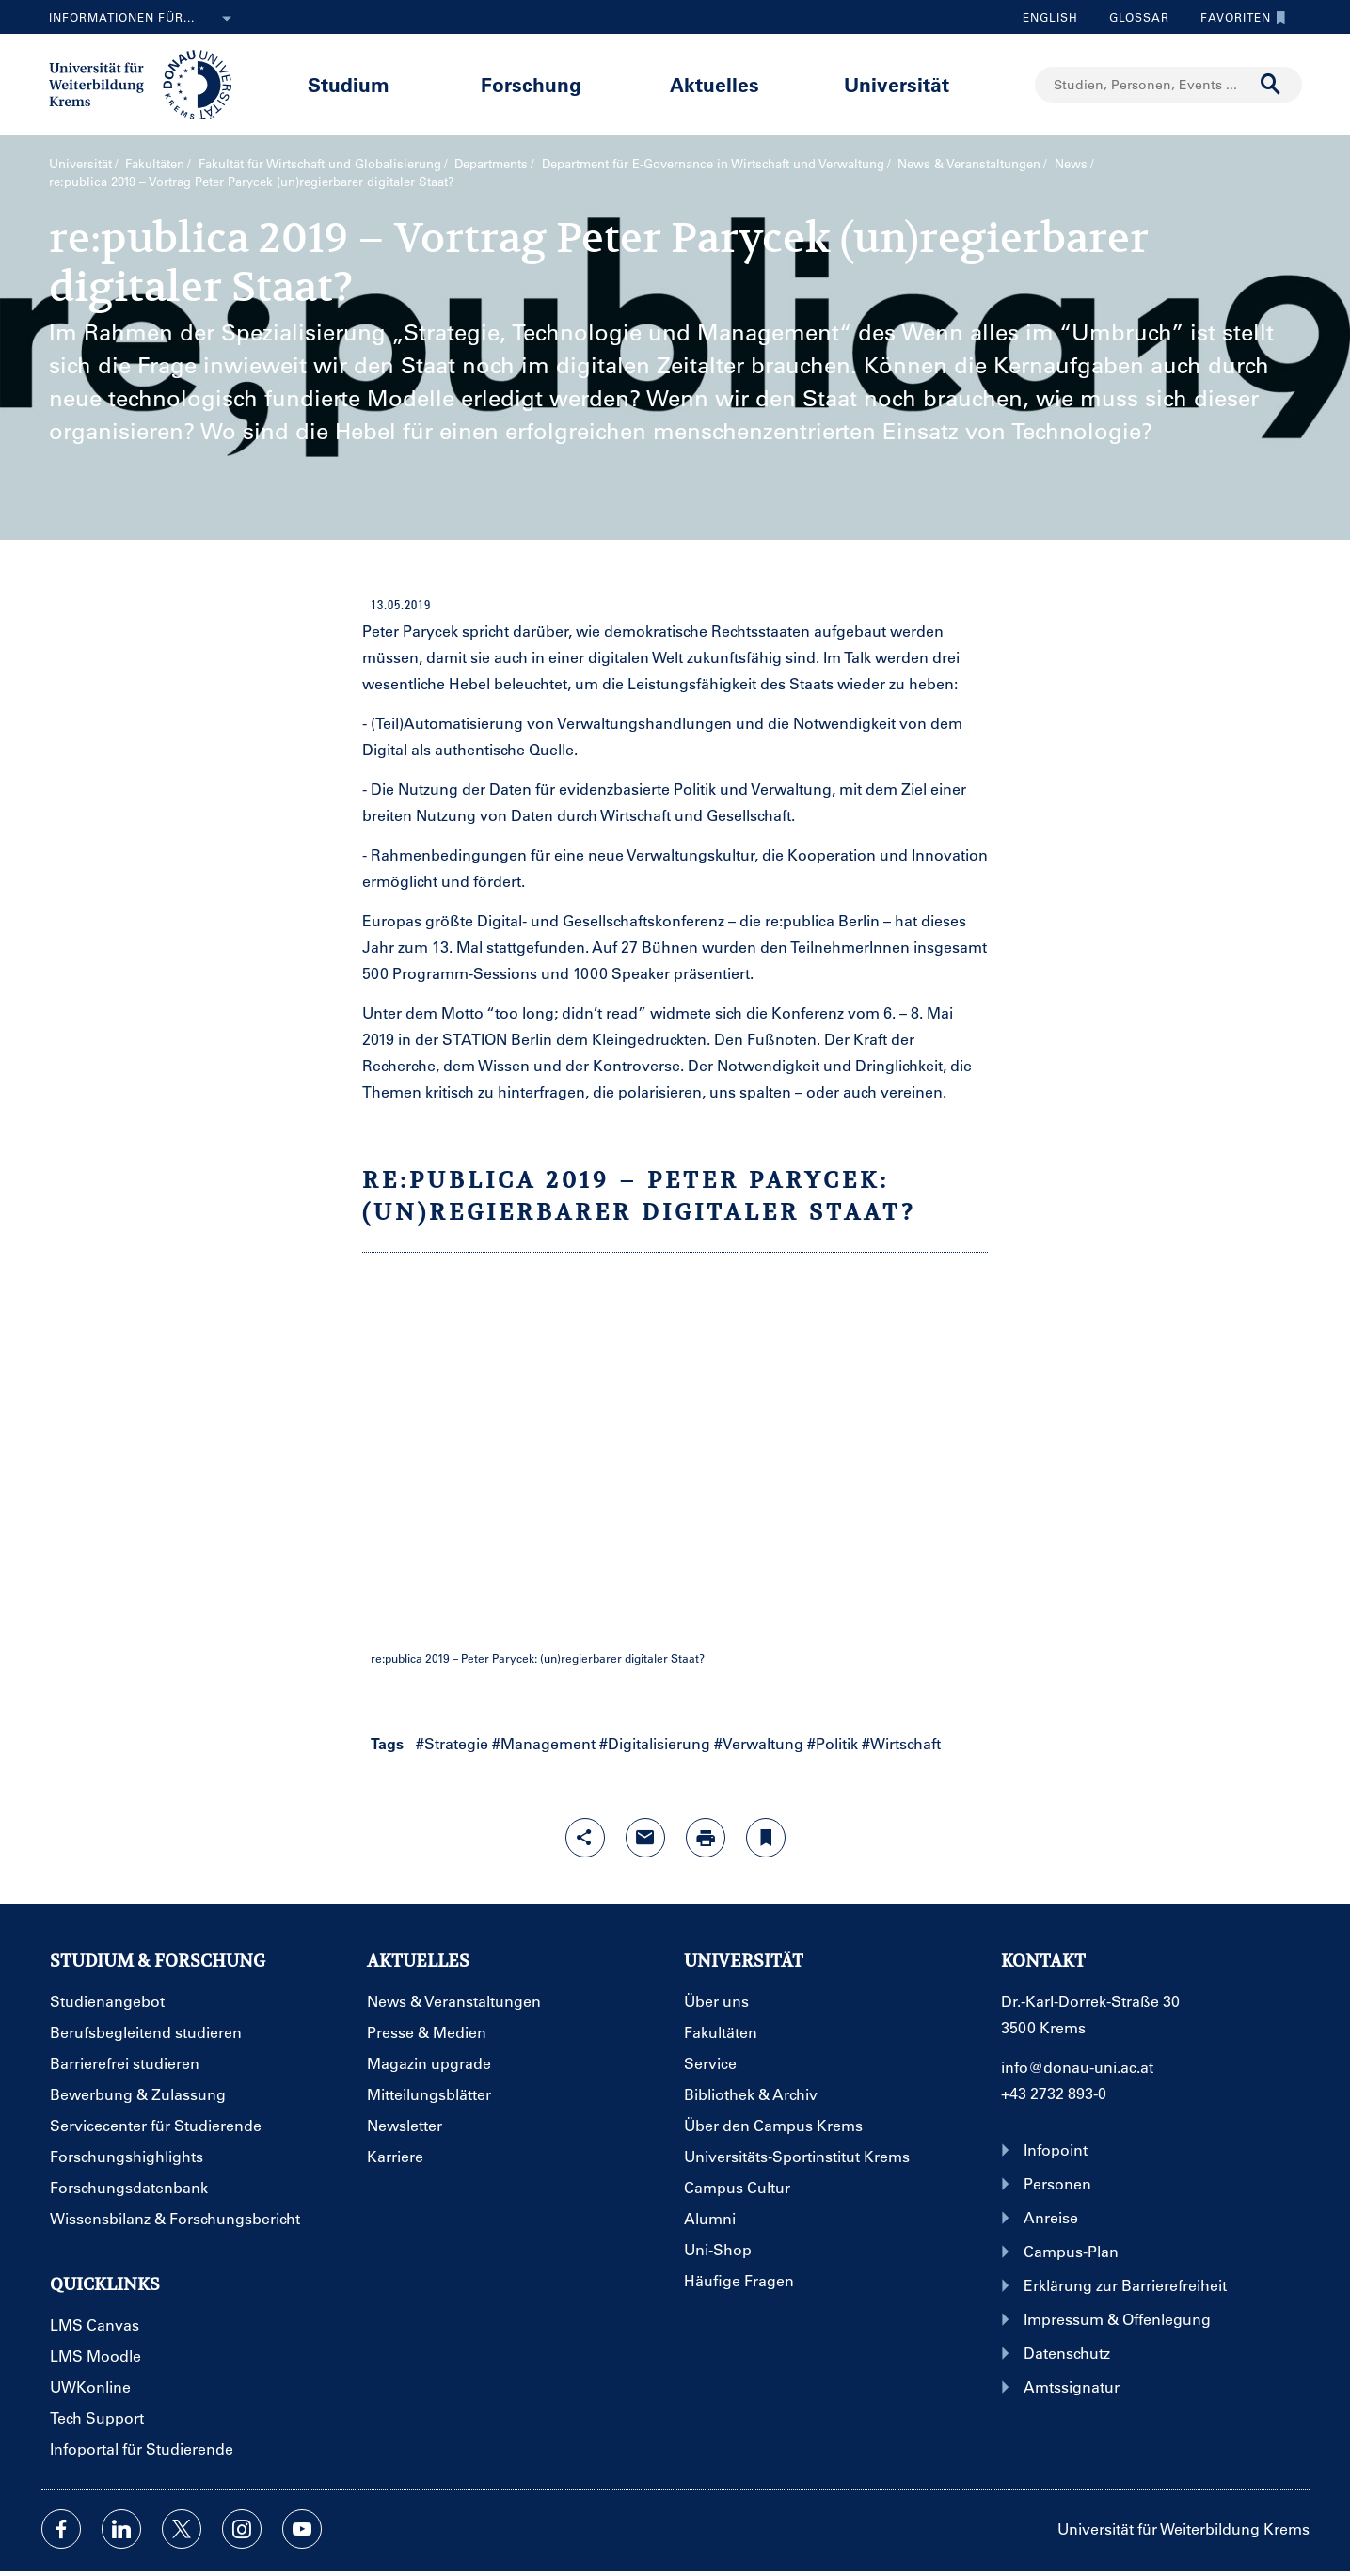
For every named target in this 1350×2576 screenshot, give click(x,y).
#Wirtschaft (901, 1743)
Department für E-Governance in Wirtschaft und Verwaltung (713, 163)
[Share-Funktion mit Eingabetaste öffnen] (585, 1837)
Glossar (1132, 17)
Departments (491, 163)
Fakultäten (154, 163)
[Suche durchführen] (1271, 85)
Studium (348, 84)
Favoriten (1238, 17)
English (1050, 16)
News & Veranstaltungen (968, 163)
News (1071, 163)
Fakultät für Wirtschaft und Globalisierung (320, 163)
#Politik (832, 1743)
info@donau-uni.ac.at (1077, 2067)
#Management (544, 1743)
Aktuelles (714, 84)
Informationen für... (144, 19)
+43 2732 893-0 (1053, 2093)
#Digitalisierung (654, 1743)
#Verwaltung (758, 1743)
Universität (896, 84)
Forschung (531, 84)
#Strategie (452, 1743)
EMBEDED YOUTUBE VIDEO (675, 1459)
